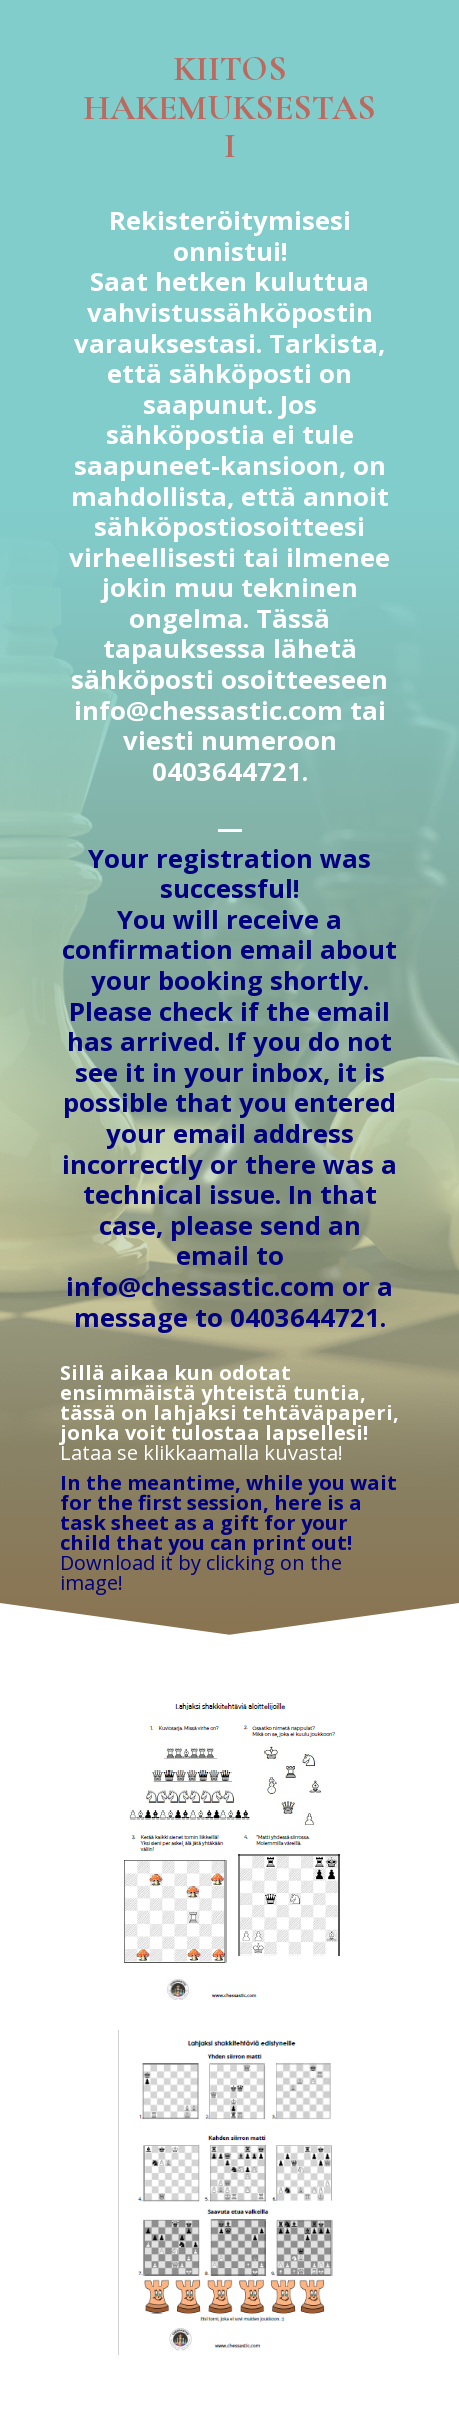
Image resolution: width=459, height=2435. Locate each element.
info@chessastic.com (208, 710)
